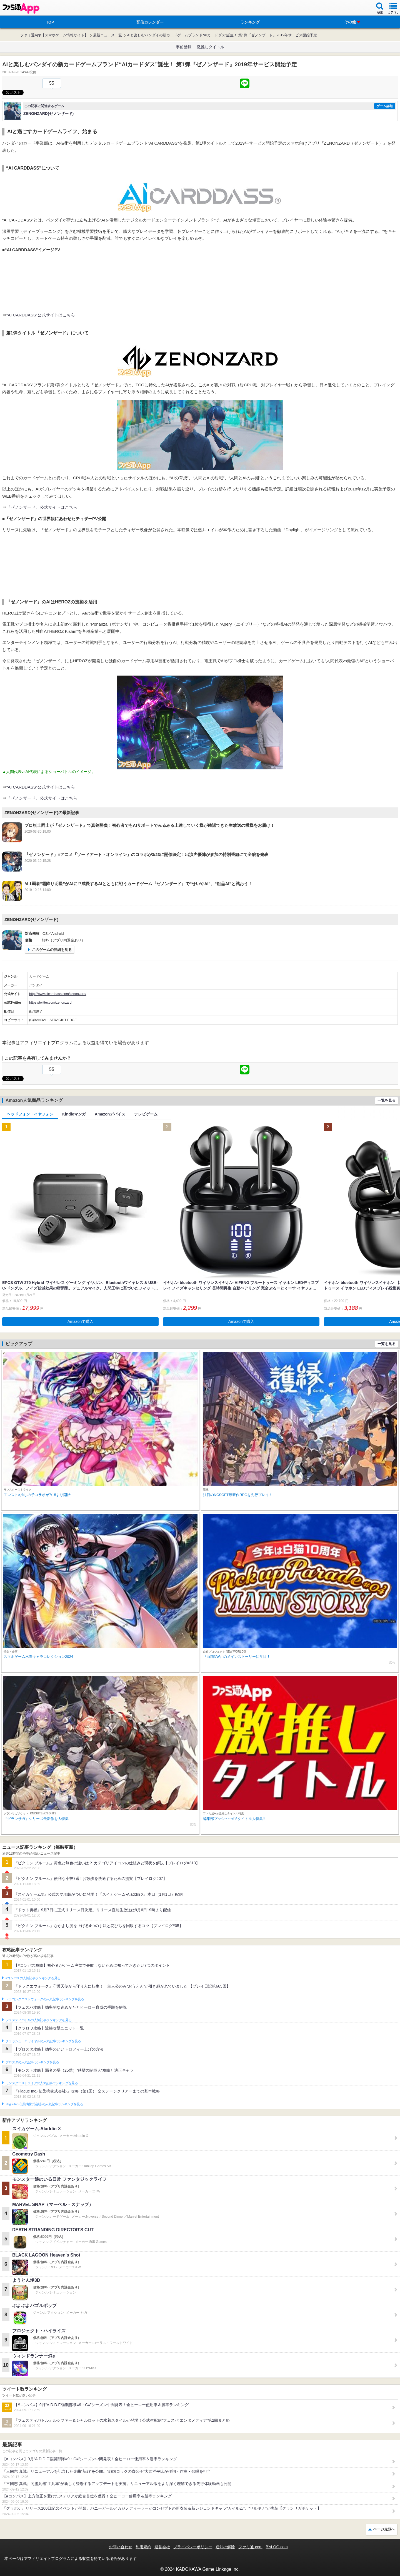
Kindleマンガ (74, 1114)
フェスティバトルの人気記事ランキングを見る (38, 2020)
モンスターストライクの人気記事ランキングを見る (42, 2083)
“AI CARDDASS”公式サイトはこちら (40, 315)
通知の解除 (225, 2547)
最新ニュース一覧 (107, 35)
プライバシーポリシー (192, 2547)
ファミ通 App (20, 8)
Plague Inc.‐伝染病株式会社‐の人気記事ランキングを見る (44, 2104)
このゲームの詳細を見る (52, 950)
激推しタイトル (210, 47)
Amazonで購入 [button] (80, 1321)
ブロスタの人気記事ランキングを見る (32, 2062)
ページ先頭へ (384, 2529)
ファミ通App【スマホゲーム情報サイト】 (54, 35)
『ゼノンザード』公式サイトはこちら (41, 507)
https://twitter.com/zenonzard (50, 1002)
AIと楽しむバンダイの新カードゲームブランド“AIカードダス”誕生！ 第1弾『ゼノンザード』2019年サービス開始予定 (222, 35)
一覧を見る (387, 1100)
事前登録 (183, 47)
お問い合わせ (120, 2547)
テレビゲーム (146, 1114)
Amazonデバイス (110, 1114)
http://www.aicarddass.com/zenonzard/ (57, 994)
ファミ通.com (250, 2547)
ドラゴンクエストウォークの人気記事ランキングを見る (45, 1999)
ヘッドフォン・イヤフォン (30, 1114)
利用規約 (143, 2547)
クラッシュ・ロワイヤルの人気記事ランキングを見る (43, 2041)
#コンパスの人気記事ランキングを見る (33, 1978)
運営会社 (162, 2547)
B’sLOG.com (277, 2547)
